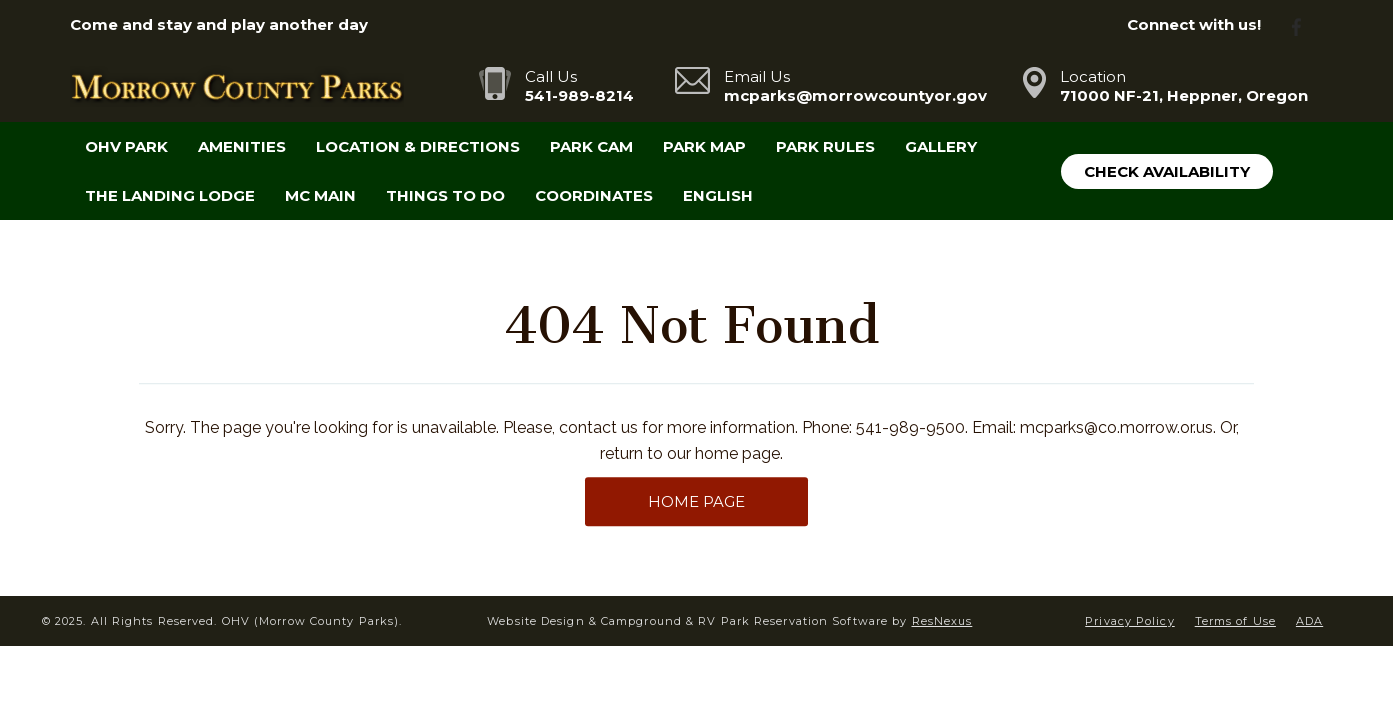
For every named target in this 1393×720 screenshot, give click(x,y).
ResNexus (942, 621)
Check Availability (1167, 171)
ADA (1309, 621)
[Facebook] (1304, 25)
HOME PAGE (696, 501)
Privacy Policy (1129, 621)
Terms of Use (1235, 621)
